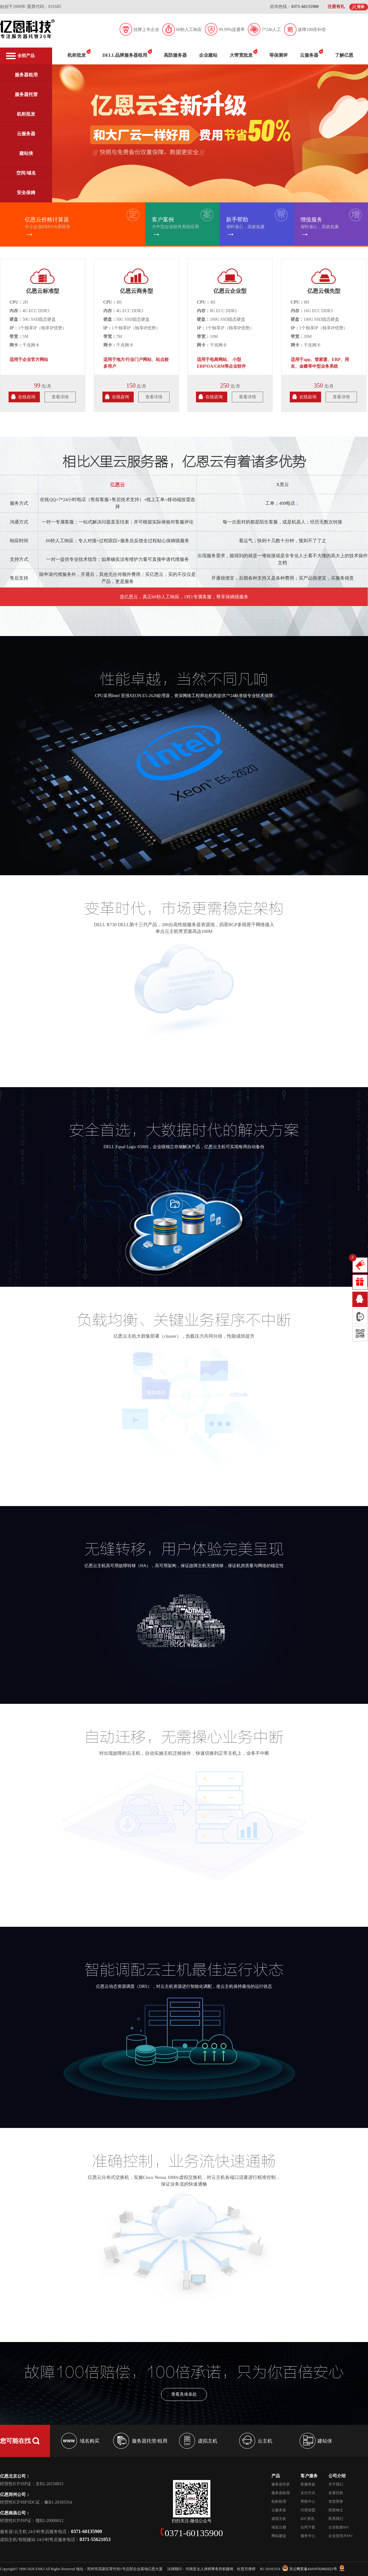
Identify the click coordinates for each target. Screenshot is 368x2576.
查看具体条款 (184, 2385)
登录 (360, 7)
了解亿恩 (344, 55)
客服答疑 (308, 2484)
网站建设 (278, 2536)
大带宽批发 (241, 55)
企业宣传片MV (340, 2536)
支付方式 (308, 2493)
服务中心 (308, 2536)
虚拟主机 (207, 2441)
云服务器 (26, 133)
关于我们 (335, 2484)
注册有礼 (336, 6)
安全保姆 (26, 192)
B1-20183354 (270, 2569)
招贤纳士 (335, 2510)
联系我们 (335, 2519)
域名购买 (89, 2441)
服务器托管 (26, 94)
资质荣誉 (335, 2501)
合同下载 (308, 2527)
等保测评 (278, 55)
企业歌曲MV (338, 2527)
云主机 (265, 2441)
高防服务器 (175, 55)
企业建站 (208, 55)
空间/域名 (26, 173)
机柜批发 (26, 114)
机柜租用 (278, 2501)
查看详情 (60, 397)
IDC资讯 (307, 2519)
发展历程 (335, 2493)
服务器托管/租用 (149, 2441)
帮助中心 (308, 2501)
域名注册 (278, 2527)
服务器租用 (26, 74)
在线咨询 (26, 397)
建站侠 (26, 153)
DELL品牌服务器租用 (124, 55)
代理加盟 (308, 2510)
